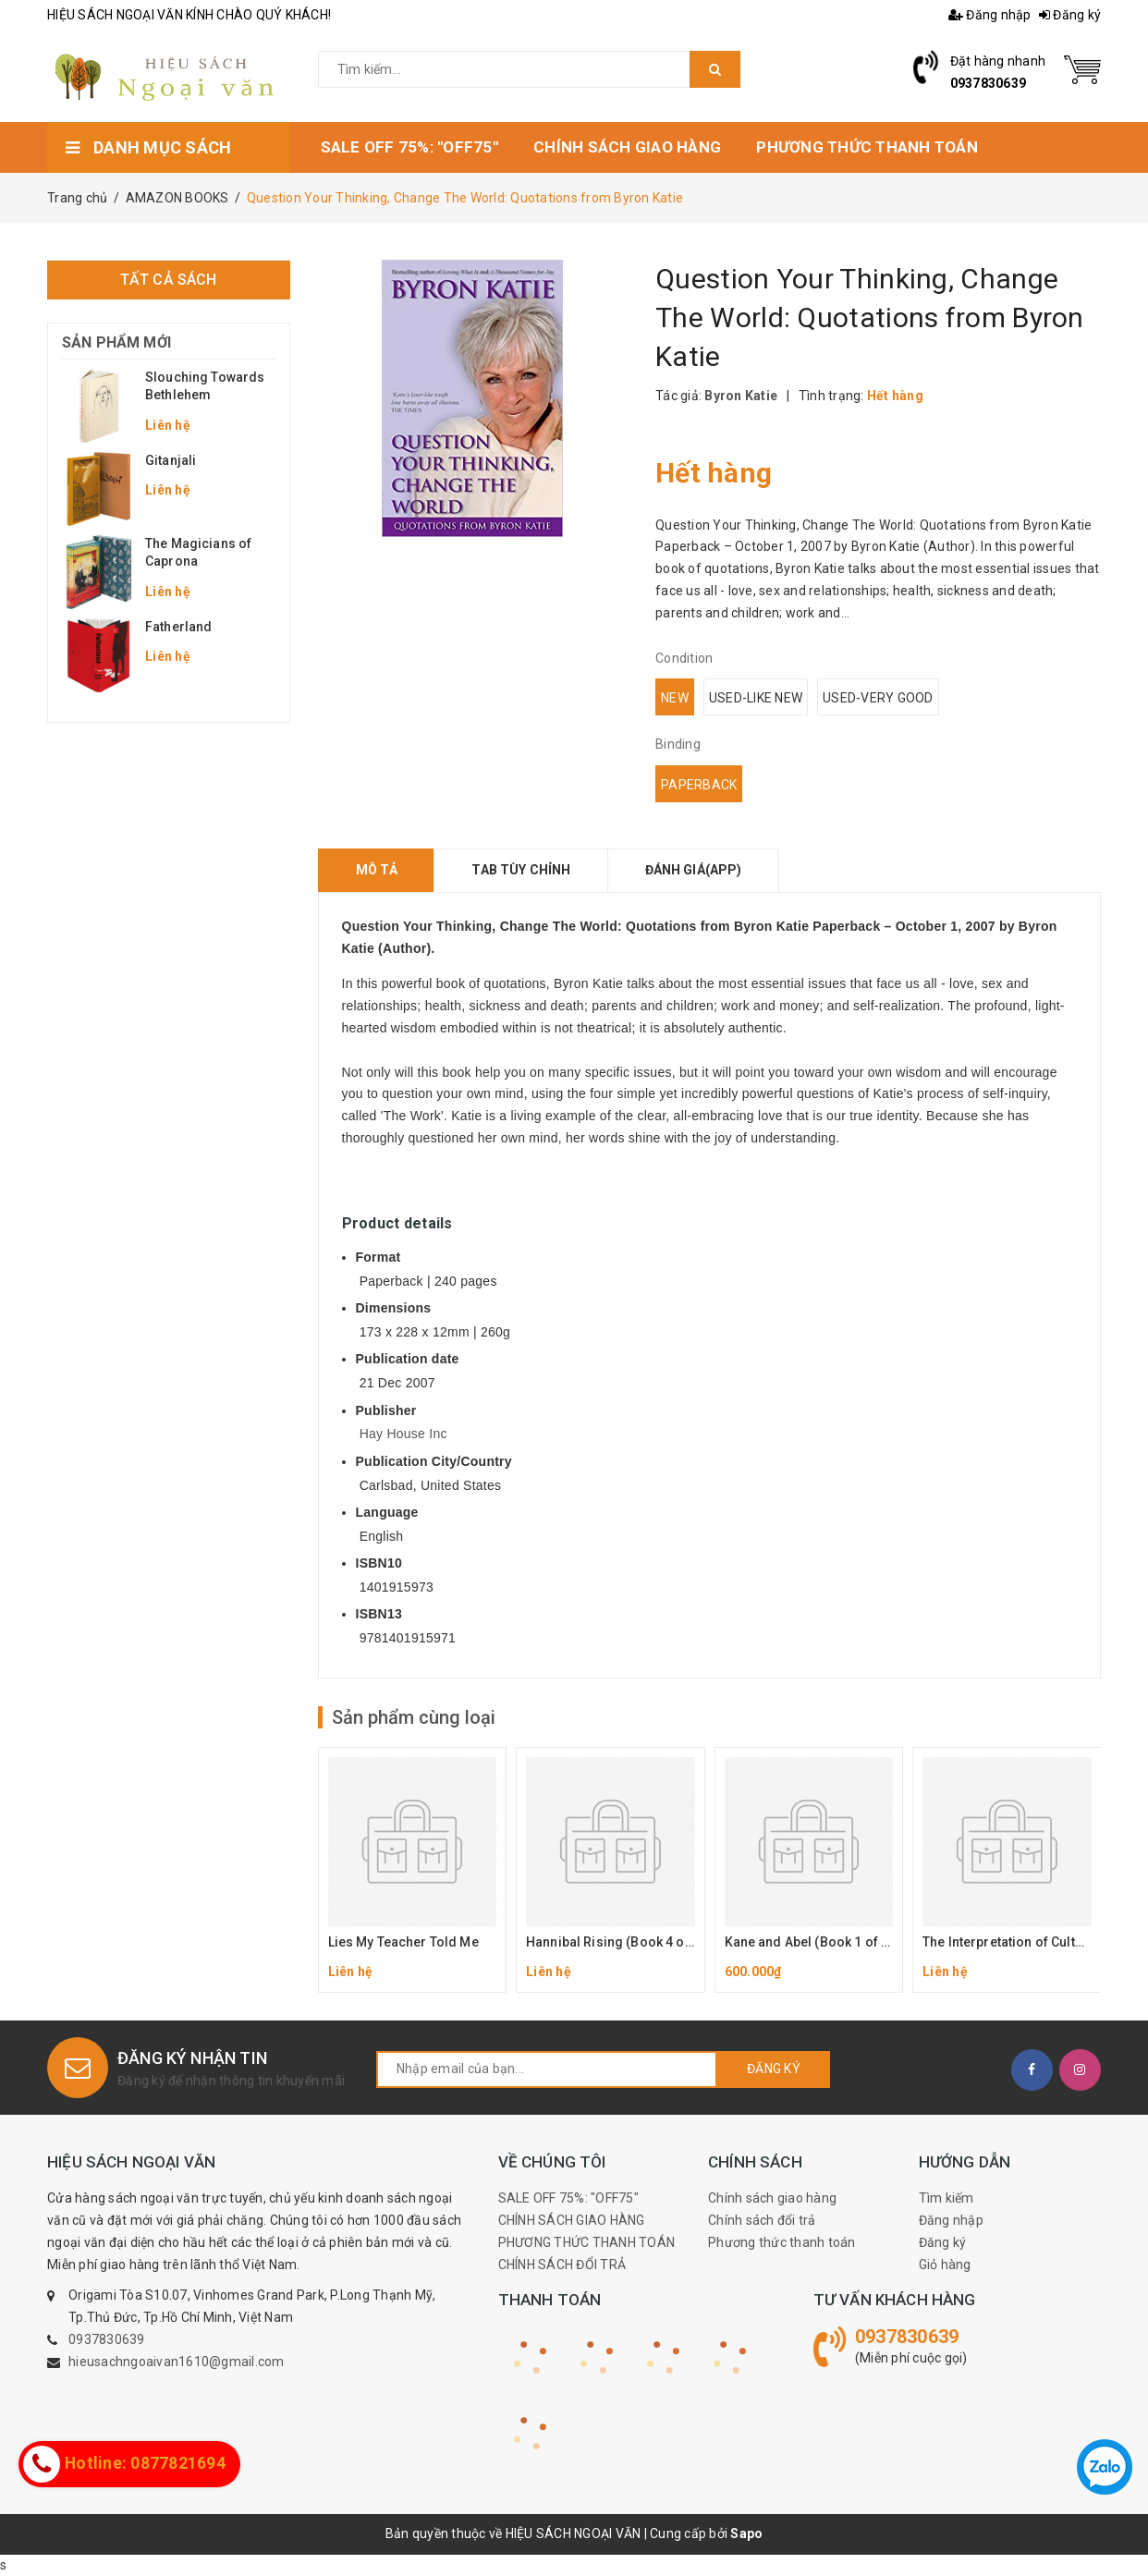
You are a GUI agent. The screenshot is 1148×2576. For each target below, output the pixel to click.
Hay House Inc (403, 1433)
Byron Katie (740, 395)
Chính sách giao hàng (772, 2198)
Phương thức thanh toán (782, 2242)
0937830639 (988, 83)
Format (378, 1257)
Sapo (746, 2533)
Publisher (386, 1410)
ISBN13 (379, 1613)
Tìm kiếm (946, 2198)
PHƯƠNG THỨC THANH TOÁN (587, 2242)
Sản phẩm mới (116, 342)
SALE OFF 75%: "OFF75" (568, 2198)
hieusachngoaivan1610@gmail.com (176, 2361)
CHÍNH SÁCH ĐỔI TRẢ (562, 2264)
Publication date (407, 1358)
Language (387, 1512)
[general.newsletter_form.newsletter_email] (546, 2069)
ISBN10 (379, 1563)
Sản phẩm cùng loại (413, 1717)
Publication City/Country (434, 1461)
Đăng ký (1070, 14)
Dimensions (394, 1307)
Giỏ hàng (945, 2264)
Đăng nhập (990, 14)
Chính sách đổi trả (762, 2220)
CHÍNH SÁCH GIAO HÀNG (571, 2220)
